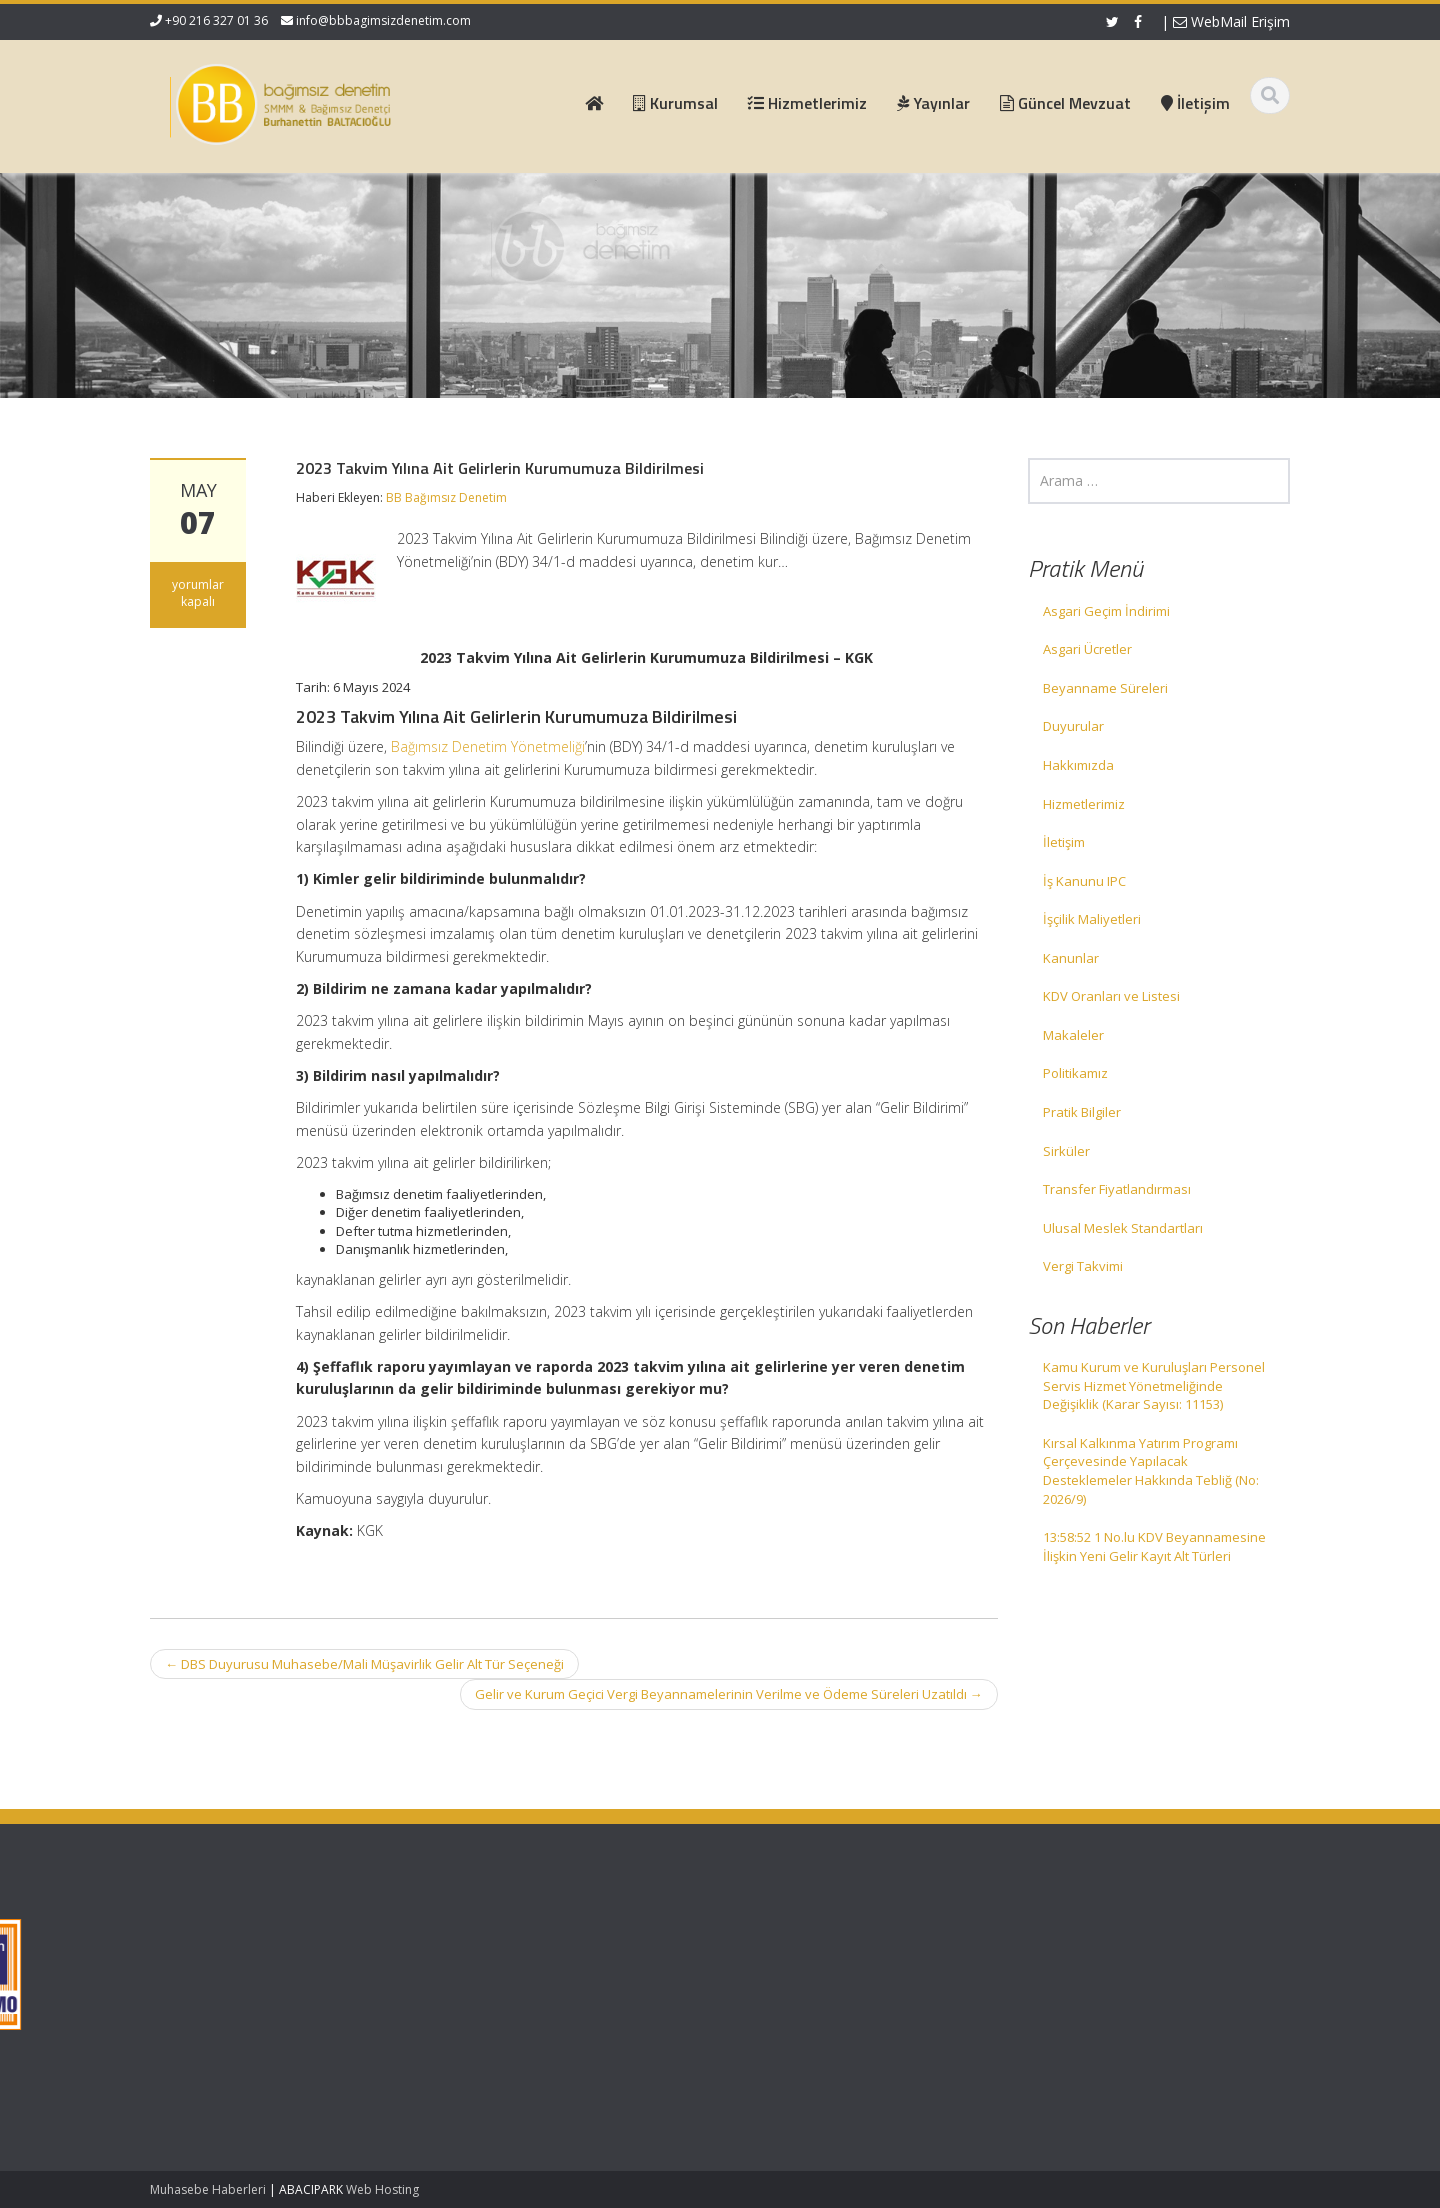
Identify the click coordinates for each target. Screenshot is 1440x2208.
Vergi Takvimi (1083, 1266)
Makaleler (1073, 1035)
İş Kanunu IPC (1084, 881)
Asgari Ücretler (1087, 649)
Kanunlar (1071, 958)
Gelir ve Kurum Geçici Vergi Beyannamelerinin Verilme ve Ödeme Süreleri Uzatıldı (729, 1694)
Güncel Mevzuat (537, 1991)
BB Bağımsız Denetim (446, 497)
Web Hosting (382, 2189)
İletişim (1064, 842)
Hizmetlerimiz (1084, 804)
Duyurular (1073, 726)
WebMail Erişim (1231, 21)
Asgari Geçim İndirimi (1106, 611)
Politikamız (1075, 1073)
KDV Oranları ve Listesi (1111, 996)
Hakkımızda (1078, 765)
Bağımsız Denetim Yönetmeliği (488, 746)
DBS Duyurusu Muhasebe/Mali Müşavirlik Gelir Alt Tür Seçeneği (364, 1664)
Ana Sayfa (519, 1935)
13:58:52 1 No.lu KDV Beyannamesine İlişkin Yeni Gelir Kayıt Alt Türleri (1154, 1546)
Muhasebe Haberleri (208, 2189)
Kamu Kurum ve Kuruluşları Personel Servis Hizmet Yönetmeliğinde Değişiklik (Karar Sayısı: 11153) (1154, 1385)
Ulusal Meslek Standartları (1123, 1228)
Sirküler (1066, 1151)
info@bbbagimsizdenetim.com (383, 20)
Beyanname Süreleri (1105, 688)
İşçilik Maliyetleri (1092, 919)
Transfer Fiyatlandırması (1117, 1189)
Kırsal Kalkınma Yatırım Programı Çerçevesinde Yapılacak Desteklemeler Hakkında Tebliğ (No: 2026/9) (1151, 1471)
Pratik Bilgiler (1082, 1112)
